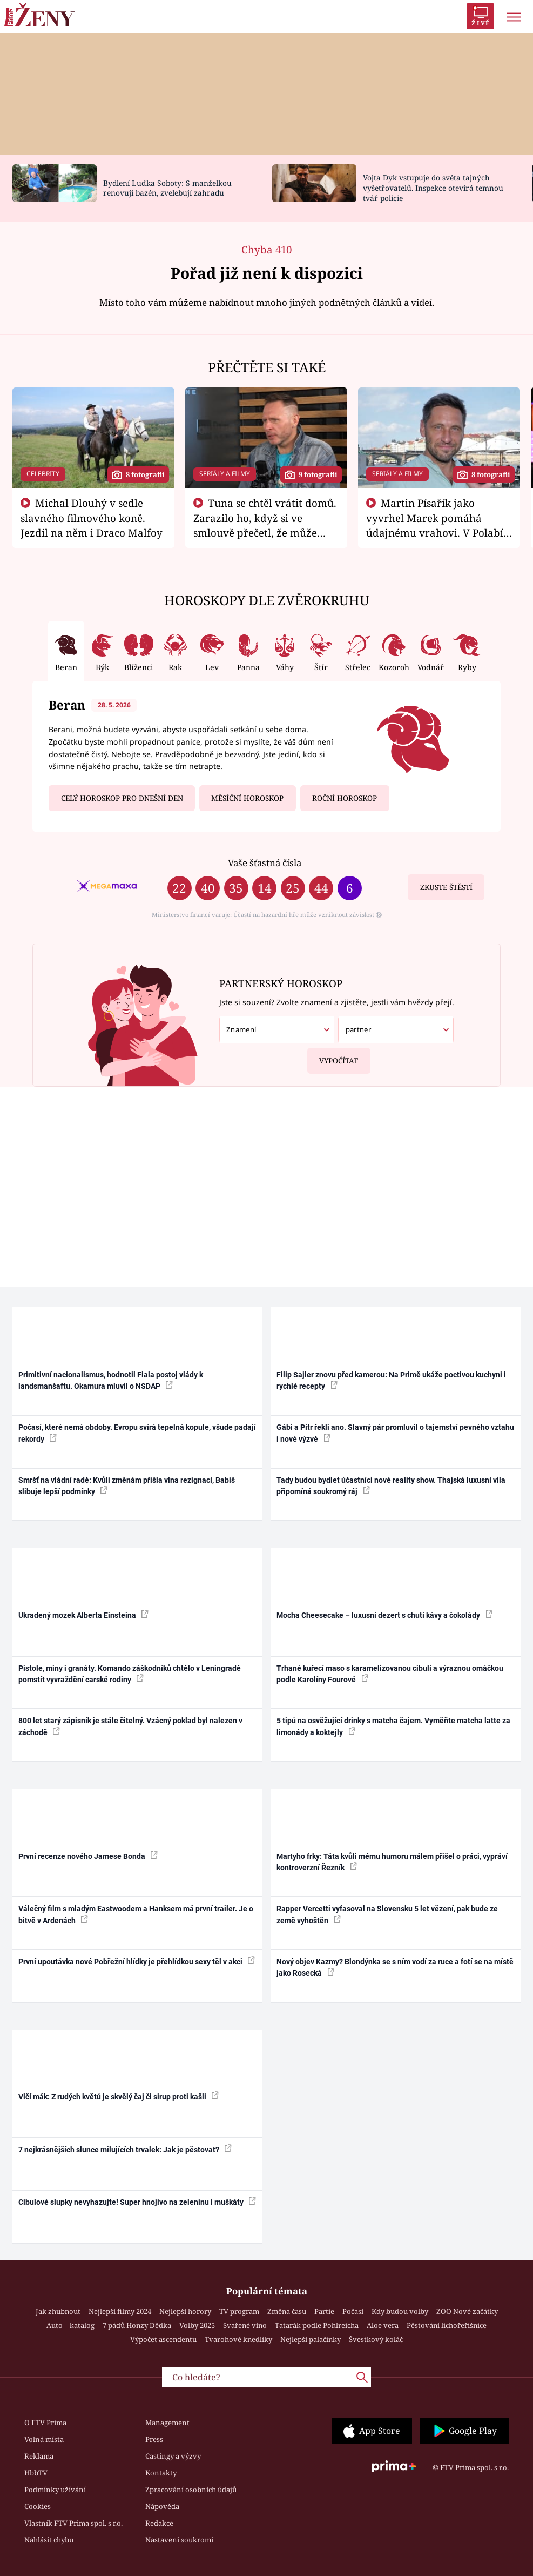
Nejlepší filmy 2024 (120, 2311)
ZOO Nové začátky (467, 2311)
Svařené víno (245, 2325)
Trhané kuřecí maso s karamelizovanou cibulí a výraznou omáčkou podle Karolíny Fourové (389, 1674)
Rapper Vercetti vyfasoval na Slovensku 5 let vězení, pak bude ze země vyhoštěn (387, 1914)
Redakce (159, 2523)
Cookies (37, 2506)
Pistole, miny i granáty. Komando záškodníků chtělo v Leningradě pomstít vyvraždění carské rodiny (129, 1674)
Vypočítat (333, 1057)
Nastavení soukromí (179, 2540)
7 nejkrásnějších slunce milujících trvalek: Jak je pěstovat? (125, 2149)
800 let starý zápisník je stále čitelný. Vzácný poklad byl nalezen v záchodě (130, 1726)
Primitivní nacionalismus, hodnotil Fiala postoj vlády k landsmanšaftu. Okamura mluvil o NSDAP (110, 1380)
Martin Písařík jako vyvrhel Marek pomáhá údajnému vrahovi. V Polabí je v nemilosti (434, 524)
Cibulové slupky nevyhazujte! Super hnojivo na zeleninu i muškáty (137, 2201)
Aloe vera (383, 2325)
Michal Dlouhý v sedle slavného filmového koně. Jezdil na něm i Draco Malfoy (92, 517)
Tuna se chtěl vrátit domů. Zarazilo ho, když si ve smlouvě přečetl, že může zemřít (265, 524)
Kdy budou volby (400, 2311)
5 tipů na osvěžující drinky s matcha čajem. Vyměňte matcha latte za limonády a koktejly (393, 1726)
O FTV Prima (45, 2422)
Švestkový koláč (376, 2339)
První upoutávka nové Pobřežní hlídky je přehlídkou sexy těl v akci (136, 1961)
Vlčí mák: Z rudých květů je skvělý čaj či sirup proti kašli (118, 2096)
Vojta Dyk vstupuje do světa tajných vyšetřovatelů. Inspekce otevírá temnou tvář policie (433, 187)
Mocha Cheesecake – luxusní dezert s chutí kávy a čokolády (384, 1615)
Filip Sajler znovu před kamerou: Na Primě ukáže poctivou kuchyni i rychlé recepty (391, 1380)
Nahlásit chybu (48, 2540)
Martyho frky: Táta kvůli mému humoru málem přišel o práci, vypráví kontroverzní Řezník (392, 1862)
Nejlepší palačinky (310, 2339)
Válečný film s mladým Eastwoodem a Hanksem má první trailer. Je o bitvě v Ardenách (135, 1914)
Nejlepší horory (185, 2311)
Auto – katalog (70, 2325)
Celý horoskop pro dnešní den (122, 798)
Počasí (352, 2311)
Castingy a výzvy (173, 2456)
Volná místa (44, 2439)
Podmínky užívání (55, 2489)
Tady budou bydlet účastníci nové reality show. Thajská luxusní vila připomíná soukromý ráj (390, 1486)
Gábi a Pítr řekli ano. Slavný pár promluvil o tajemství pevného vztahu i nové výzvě (395, 1433)
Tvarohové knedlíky (238, 2339)
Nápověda (162, 2506)
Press (154, 2439)
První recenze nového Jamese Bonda (88, 1856)
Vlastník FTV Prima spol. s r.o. (73, 2523)
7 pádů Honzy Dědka (137, 2325)
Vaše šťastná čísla (264, 863)
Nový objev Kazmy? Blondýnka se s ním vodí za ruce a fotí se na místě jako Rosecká (395, 1967)
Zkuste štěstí (446, 887)
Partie (324, 2311)
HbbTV (36, 2473)
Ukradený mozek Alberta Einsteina (83, 1615)
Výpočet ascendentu (163, 2339)
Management (167, 2422)
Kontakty (161, 2473)
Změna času (286, 2311)
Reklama (38, 2456)
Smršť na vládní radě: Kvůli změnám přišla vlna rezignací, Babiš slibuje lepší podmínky (126, 1486)
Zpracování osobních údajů (191, 2489)
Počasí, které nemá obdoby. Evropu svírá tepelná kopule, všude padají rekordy (137, 1433)
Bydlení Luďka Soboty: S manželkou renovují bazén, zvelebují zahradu (167, 188)
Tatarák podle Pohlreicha (317, 2325)
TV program (239, 2311)
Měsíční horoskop (247, 798)
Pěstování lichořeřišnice (447, 2325)
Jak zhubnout (58, 2311)
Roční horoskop (344, 798)
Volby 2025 (197, 2325)
